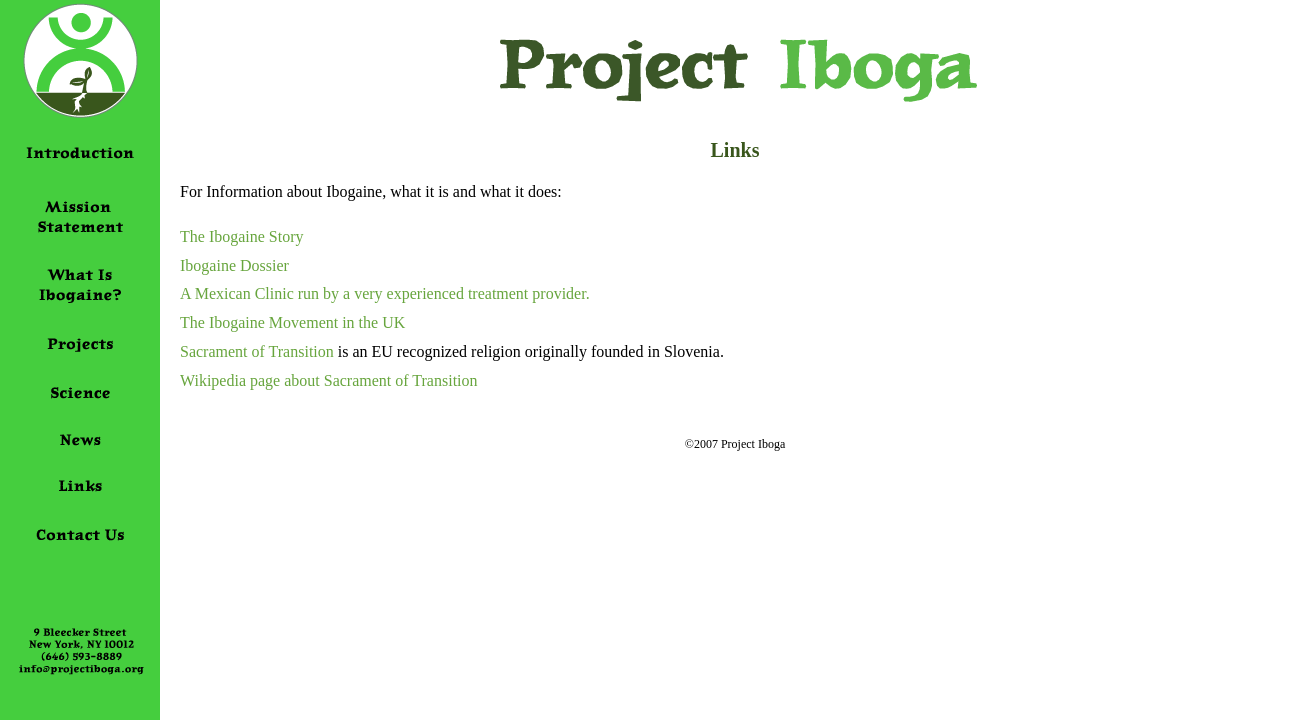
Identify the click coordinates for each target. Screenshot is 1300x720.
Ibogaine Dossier (234, 265)
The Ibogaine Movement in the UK (292, 322)
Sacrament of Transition (257, 351)
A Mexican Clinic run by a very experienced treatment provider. (385, 293)
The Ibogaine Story (242, 236)
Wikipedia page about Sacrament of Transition (329, 380)
